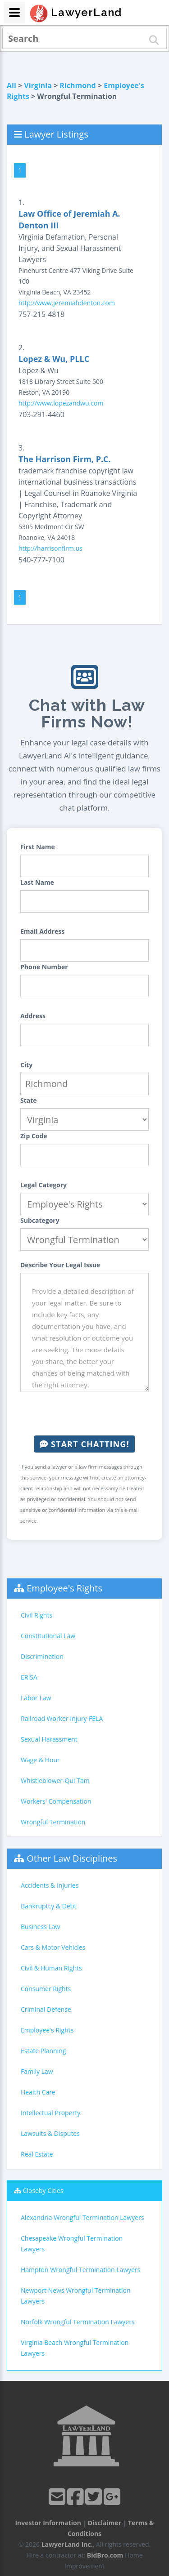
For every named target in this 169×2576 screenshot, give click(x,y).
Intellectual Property (50, 2112)
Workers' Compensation (56, 1801)
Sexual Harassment (49, 1739)
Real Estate (37, 2154)
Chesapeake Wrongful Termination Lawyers (72, 2243)
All (11, 85)
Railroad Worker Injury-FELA (62, 1718)
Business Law (40, 1926)
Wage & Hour (40, 1760)
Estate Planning (43, 2050)
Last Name (37, 882)
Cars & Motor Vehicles (53, 1947)
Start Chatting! (84, 1444)
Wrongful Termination (53, 1822)
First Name (37, 846)
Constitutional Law (48, 1635)
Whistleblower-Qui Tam (55, 1780)
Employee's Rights (64, 1588)
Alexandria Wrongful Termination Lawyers (82, 2217)
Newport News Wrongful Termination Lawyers (76, 2295)
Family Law (37, 2071)
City (26, 1065)
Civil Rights (36, 1615)
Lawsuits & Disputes (50, 2133)
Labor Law (36, 1698)
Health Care (38, 2092)
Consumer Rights (46, 1988)
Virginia (38, 85)
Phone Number (44, 967)
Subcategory (39, 1220)
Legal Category (43, 1185)
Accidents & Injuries (49, 1885)
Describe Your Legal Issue (60, 1265)
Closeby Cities (43, 2190)
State (28, 1100)
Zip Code (33, 1136)
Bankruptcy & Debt (48, 1906)
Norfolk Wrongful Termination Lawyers (78, 2322)
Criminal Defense (46, 2009)
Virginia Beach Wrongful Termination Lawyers (74, 2348)
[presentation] (88, 1413)
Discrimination (42, 1656)
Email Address (42, 931)
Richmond (77, 85)
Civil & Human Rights (51, 1968)
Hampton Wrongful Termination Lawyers (81, 2269)
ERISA (29, 1677)
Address (33, 1016)
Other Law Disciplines (72, 1858)
